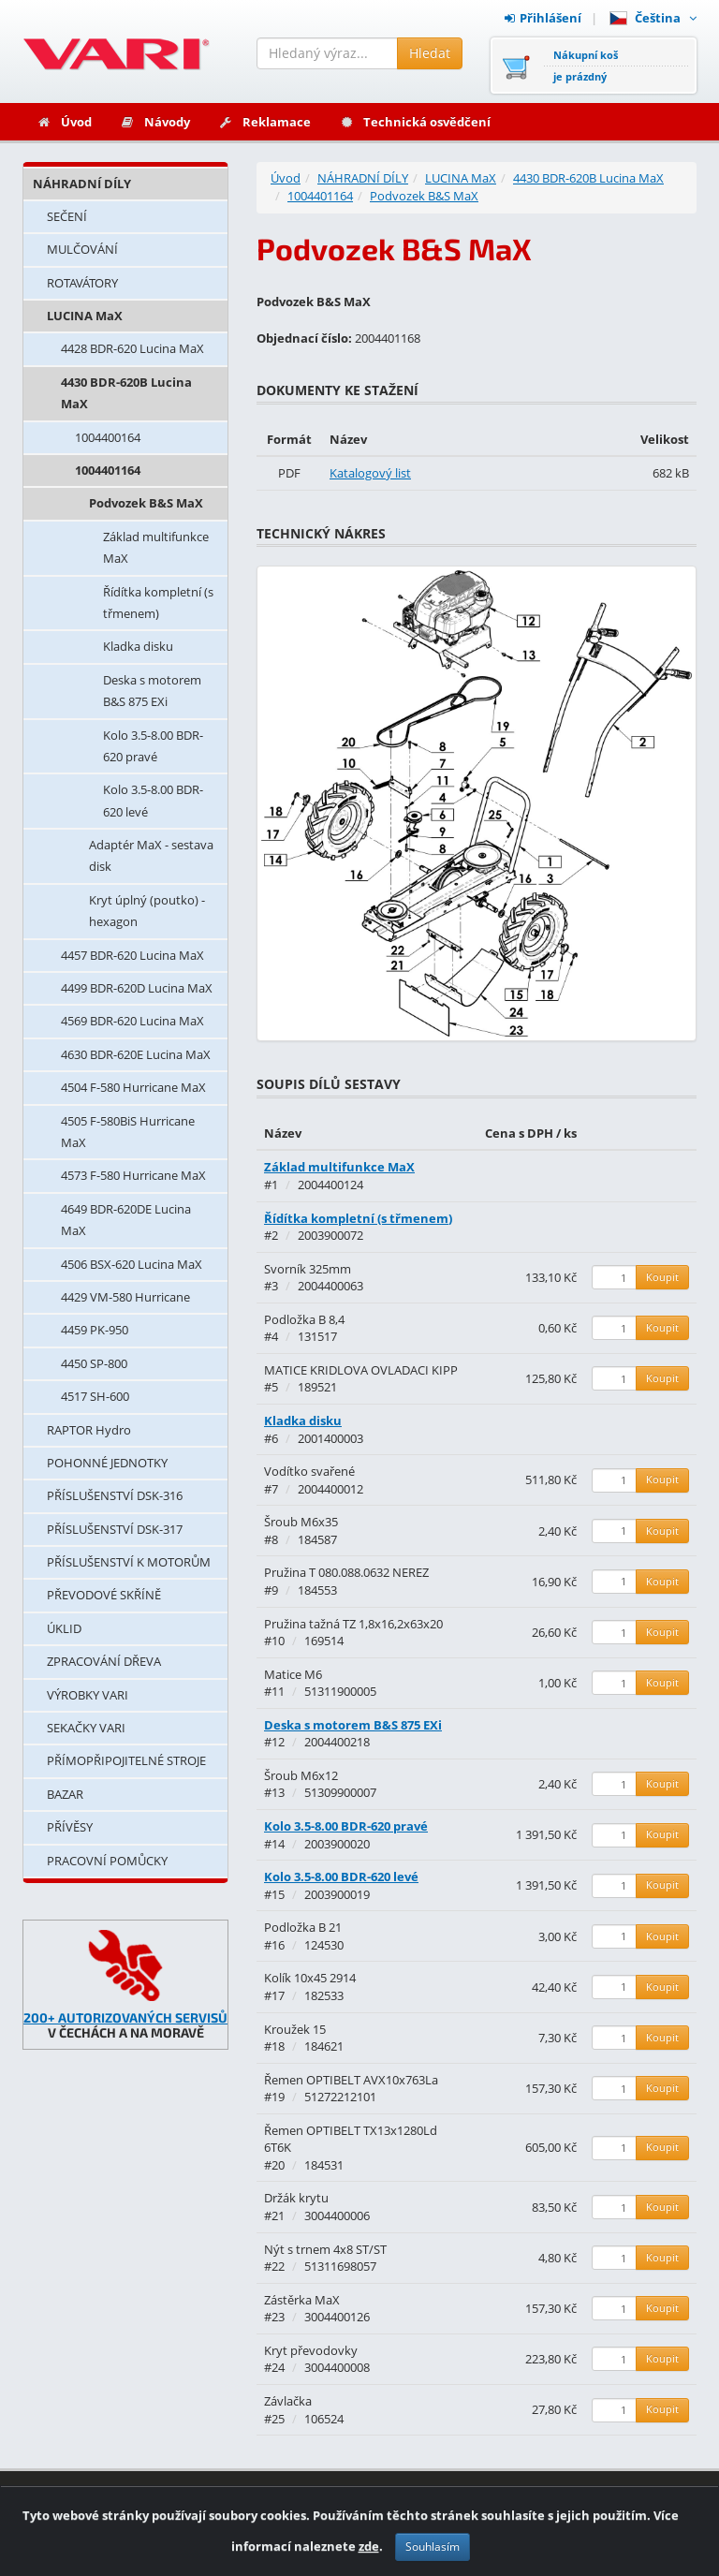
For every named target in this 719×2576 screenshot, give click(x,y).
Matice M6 (293, 1674)
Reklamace (264, 121)
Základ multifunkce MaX (156, 547)
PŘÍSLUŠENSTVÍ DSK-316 (115, 1495)
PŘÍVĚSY (70, 1826)
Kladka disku (138, 646)
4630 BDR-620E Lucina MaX (136, 1054)
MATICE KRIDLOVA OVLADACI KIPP (361, 1370)
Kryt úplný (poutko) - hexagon (147, 910)
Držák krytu (296, 2197)
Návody (155, 121)
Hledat (429, 53)
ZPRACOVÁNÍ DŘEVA (104, 1661)
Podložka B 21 (303, 1927)
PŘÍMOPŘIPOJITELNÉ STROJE (126, 1760)
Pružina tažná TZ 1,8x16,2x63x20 (353, 1623)
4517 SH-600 (95, 1396)
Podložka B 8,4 (304, 1319)
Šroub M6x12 (301, 1775)
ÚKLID (64, 1628)
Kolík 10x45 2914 (310, 1977)
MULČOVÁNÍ (82, 249)
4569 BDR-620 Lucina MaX (132, 1020)
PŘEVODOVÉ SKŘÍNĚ (104, 1594)
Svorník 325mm (307, 1268)
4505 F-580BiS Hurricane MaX (128, 1131)
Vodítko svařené (309, 1471)
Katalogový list (370, 472)
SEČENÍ (67, 216)
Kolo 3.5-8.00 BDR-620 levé (153, 800)
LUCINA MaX (85, 315)
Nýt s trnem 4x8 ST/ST (325, 2249)
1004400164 (107, 437)
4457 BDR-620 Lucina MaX (132, 955)
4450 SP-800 (94, 1363)
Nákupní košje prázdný (585, 65)
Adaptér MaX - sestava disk (151, 855)
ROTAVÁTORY (82, 282)
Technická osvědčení (415, 121)
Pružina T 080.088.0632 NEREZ (346, 1572)
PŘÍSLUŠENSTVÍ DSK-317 (115, 1529)
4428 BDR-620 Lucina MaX (132, 348)
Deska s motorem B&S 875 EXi (152, 690)
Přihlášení (543, 17)
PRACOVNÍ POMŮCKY (107, 1860)
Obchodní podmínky (629, 2511)
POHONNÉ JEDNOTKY (107, 1462)
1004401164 (107, 470)
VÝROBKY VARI (87, 1694)
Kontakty (422, 2511)
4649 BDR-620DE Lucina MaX (126, 1219)
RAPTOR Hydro (89, 1429)
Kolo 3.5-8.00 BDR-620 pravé (153, 746)
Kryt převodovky (311, 2350)
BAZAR (65, 1794)
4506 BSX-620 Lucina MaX (131, 1264)
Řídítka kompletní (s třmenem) (158, 602)
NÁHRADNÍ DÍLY (82, 183)
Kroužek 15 (295, 2029)
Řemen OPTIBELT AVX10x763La (351, 2079)
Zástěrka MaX (302, 2299)
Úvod (64, 121)
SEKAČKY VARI (86, 1727)
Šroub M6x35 (301, 1521)
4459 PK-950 (94, 1329)
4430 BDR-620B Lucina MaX (126, 393)
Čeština (653, 17)
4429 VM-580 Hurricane (125, 1296)
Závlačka (288, 2400)
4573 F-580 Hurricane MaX (133, 1175)
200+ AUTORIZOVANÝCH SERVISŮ (125, 2017)
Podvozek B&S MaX (146, 502)
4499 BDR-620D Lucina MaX (137, 987)
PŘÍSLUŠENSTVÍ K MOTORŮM (129, 1561)
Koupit (662, 1277)
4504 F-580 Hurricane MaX (133, 1087)
